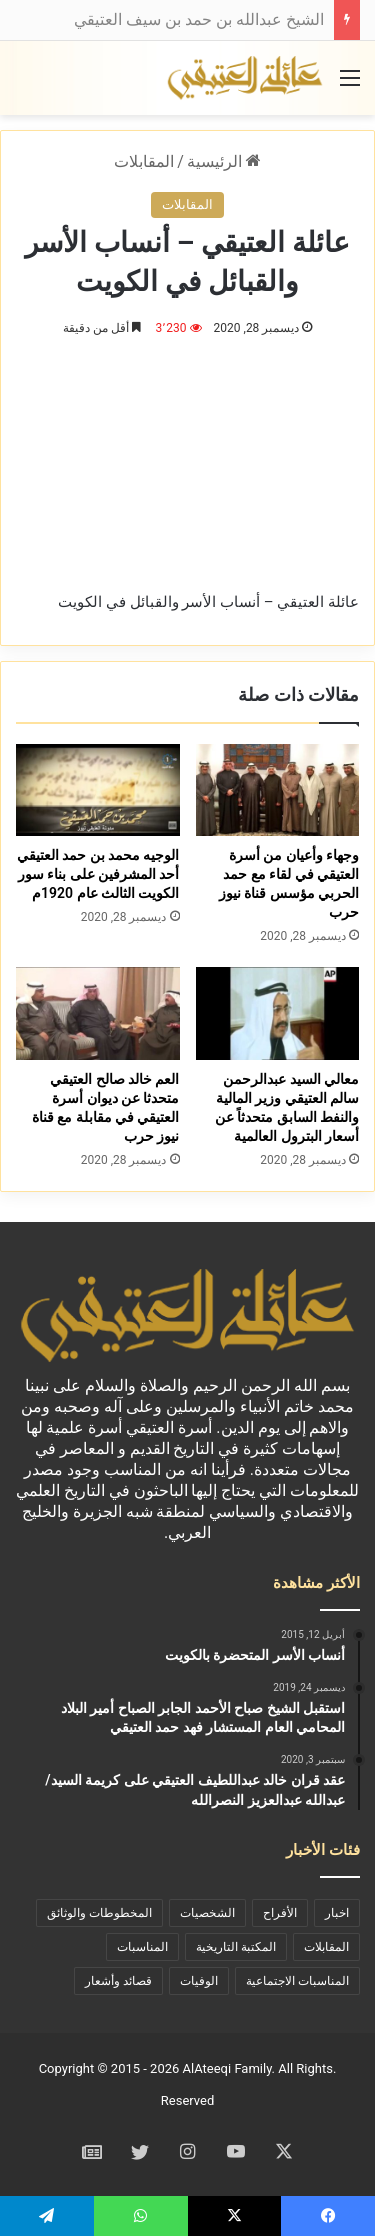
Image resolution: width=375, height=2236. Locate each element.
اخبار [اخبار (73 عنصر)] (337, 1913)
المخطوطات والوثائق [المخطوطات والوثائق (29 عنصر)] (99, 1913)
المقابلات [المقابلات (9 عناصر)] (326, 1947)
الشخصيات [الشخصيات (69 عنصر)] (207, 1913)
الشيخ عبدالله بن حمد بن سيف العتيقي (199, 19)
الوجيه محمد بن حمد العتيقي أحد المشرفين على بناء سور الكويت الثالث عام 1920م (98, 874)
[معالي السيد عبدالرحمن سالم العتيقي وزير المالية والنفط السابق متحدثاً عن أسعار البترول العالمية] (278, 1013)
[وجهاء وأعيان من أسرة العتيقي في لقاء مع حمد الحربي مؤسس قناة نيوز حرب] (278, 790)
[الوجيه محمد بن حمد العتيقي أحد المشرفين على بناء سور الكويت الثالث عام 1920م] (98, 790)
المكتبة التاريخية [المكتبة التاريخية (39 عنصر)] (236, 1947)
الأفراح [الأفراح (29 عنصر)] (280, 1913)
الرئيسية (224, 161)
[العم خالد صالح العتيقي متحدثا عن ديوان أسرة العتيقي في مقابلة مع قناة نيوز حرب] (98, 1013)
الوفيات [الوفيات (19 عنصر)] (199, 1981)
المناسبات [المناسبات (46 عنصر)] (142, 1947)
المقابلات (144, 161)
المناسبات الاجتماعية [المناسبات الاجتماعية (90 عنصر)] (297, 1981)
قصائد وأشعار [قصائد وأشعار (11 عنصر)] (118, 1981)
